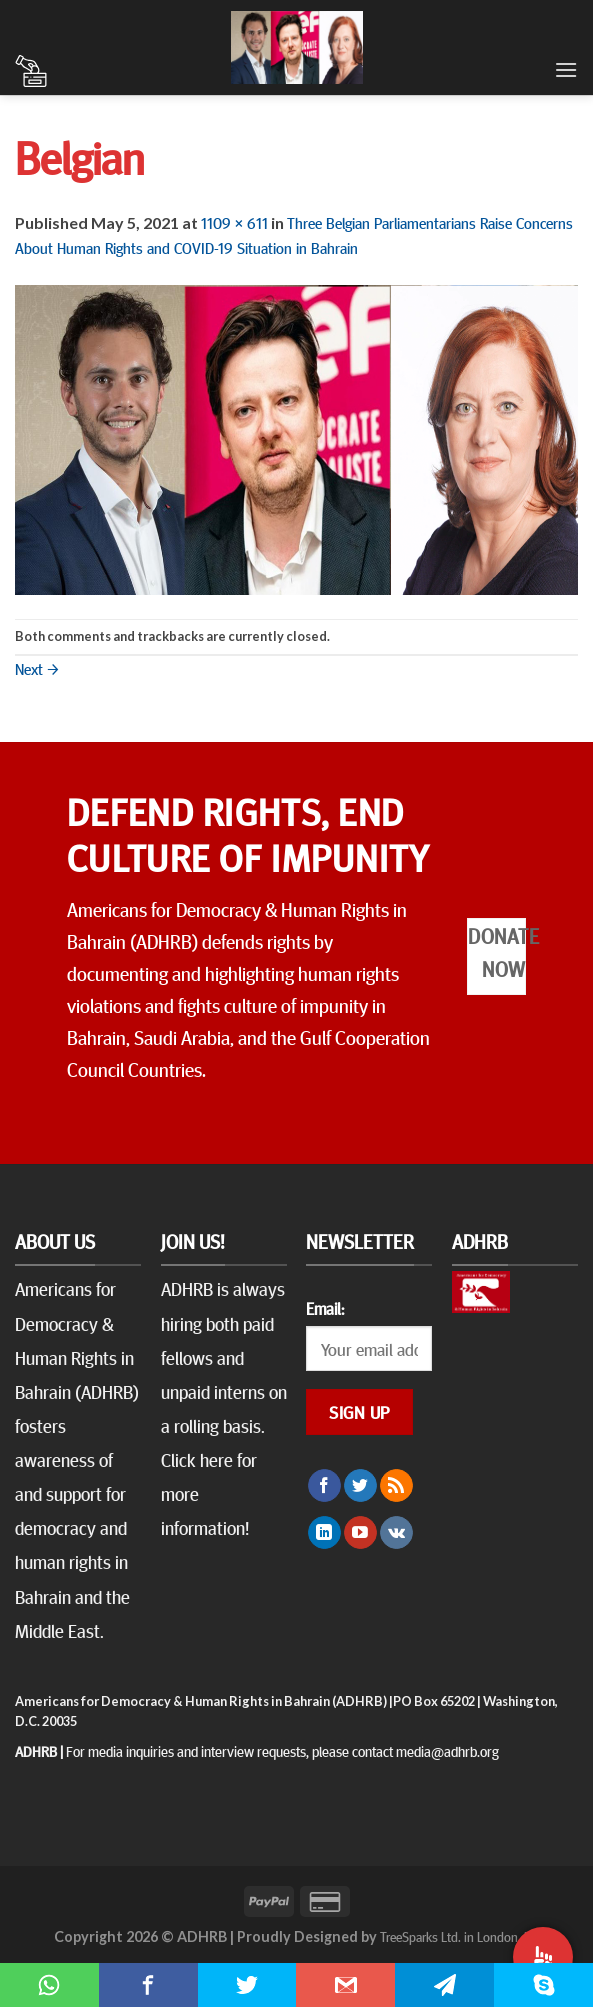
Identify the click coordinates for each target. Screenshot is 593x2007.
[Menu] (566, 69)
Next (37, 668)
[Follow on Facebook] (324, 1486)
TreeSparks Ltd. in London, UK (459, 1936)
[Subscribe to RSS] (396, 1486)
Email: (325, 1308)
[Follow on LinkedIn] (324, 1533)
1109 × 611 (234, 222)
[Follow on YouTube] (360, 1533)
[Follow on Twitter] (360, 1486)
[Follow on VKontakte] (396, 1533)
